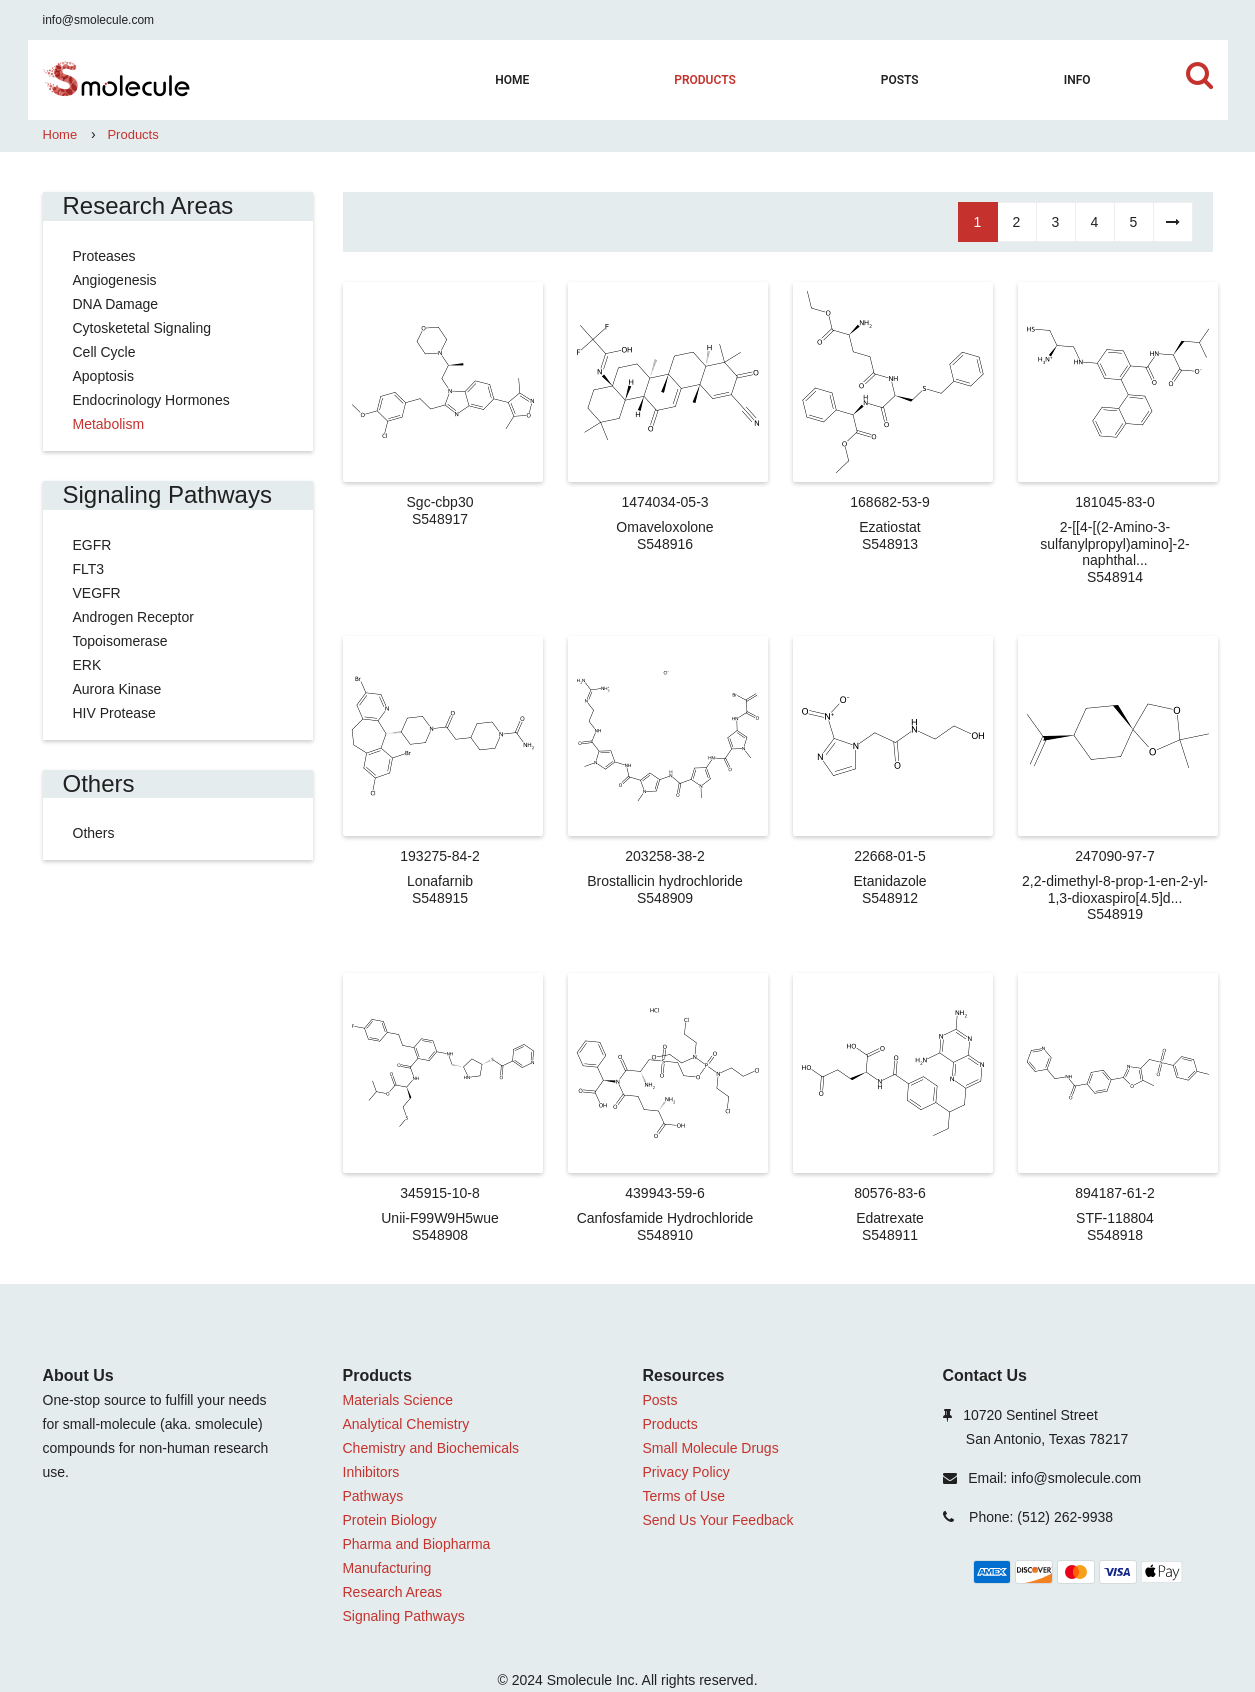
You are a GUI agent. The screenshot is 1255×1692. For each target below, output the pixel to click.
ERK (87, 665)
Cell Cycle (104, 352)
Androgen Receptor (133, 617)
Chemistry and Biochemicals (431, 1448)
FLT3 (89, 569)
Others (94, 833)
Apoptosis (103, 376)
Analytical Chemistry (406, 1424)
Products (705, 80)
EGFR (92, 545)
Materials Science (398, 1400)
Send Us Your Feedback (718, 1520)
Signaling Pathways (404, 1616)
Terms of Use (684, 1496)
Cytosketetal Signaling (142, 328)
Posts (900, 80)
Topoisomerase (120, 641)
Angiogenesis (115, 280)
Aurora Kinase (117, 689)
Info (1077, 80)
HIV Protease (114, 713)
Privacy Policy (686, 1472)
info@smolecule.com (99, 20)
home (512, 80)
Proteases (104, 256)
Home (60, 134)
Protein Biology (390, 1520)
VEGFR (97, 593)
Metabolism (109, 424)
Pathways (373, 1496)
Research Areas (393, 1592)
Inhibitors (371, 1472)
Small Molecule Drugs (711, 1448)
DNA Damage (116, 304)
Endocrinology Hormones (151, 400)
